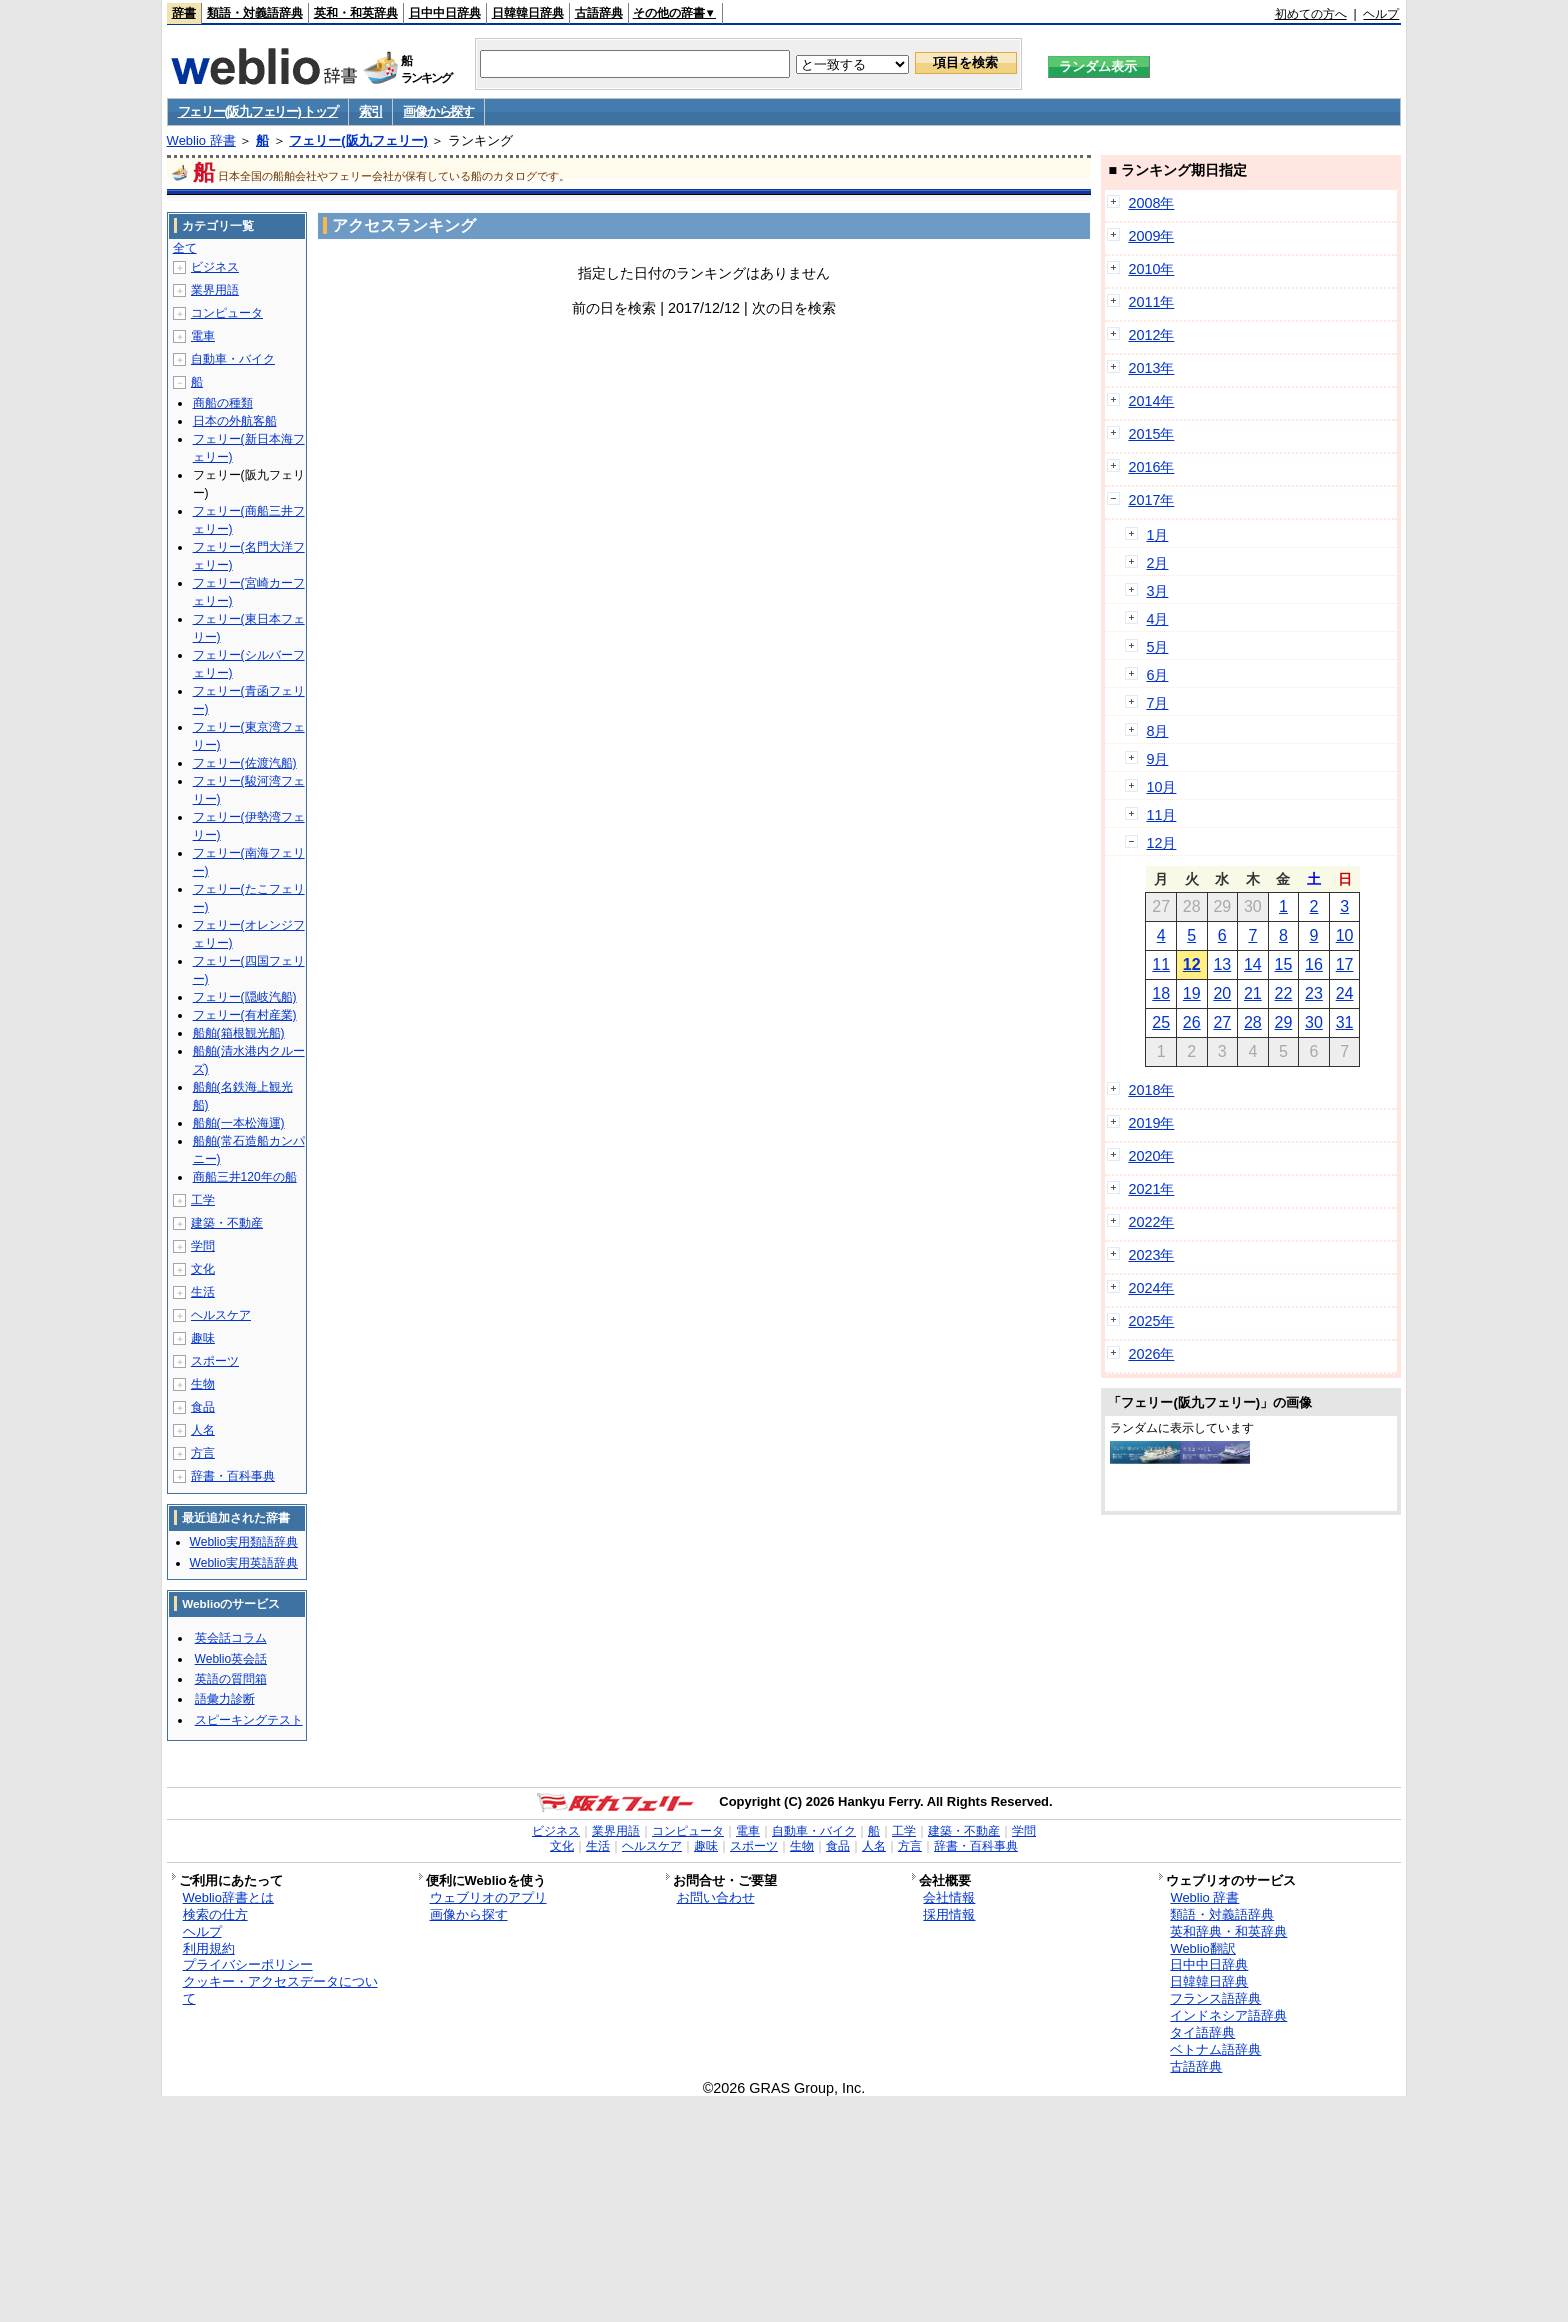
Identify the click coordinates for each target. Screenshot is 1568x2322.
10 (1345, 935)
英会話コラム (231, 1638)
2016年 (1151, 467)
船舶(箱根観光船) (239, 1033)
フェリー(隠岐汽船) (245, 997)
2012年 (1151, 335)
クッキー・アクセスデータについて (280, 1990)
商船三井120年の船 (245, 1177)
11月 (1161, 815)
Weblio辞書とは (228, 1897)
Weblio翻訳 (1202, 1948)
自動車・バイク (233, 359)
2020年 (1151, 1156)
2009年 (1151, 236)
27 (1222, 1022)
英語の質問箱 (231, 1679)
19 (1192, 993)
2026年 (1151, 1354)
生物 (203, 1384)
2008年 (1151, 203)
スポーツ (215, 1361)
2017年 (1151, 500)
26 (1192, 1022)
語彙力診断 (225, 1699)
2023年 (1151, 1255)
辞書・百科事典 (233, 1476)
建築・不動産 (227, 1223)
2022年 (1151, 1222)
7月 (1157, 703)
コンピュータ (227, 313)
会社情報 (949, 1897)
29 (1284, 1022)
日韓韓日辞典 (528, 13)
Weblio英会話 (231, 1659)
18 (1161, 993)
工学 (203, 1200)
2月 (1157, 563)
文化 (203, 1269)
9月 (1157, 759)
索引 (370, 111)
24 (1345, 993)
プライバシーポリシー (248, 1964)
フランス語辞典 (1215, 1998)
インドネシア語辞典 (1228, 2015)
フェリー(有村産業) (245, 1015)
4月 (1157, 619)
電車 (203, 336)
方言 (203, 1453)
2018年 (1151, 1090)
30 (1314, 1022)
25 (1161, 1022)
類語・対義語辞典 (255, 13)
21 (1253, 993)
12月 (1161, 843)
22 (1284, 993)
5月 (1157, 647)
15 (1284, 964)
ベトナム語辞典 (1215, 2049)
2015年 (1151, 434)
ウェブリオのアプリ (488, 1897)
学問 (203, 1246)
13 (1222, 964)
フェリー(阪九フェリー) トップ (258, 111)
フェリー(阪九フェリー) (358, 140)
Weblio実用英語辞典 (244, 1563)
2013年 (1151, 368)
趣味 (203, 1338)
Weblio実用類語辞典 (244, 1542)
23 (1314, 993)
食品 (203, 1407)
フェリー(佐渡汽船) (245, 763)
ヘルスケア (221, 1315)
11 (1161, 964)
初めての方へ (1311, 14)
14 (1253, 964)
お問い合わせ (716, 1897)
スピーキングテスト (249, 1720)
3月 (1157, 591)
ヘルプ (1381, 14)
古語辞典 (599, 13)
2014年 (1151, 401)
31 (1345, 1022)
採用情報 (949, 1914)
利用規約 (209, 1948)
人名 (203, 1430)
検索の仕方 (215, 1914)
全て (185, 248)
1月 (1157, 535)
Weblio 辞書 (201, 140)
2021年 (1151, 1189)
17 (1345, 964)
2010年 (1151, 269)
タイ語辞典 (1202, 2032)
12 (1192, 964)
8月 (1157, 731)
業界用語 (215, 290)
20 (1222, 993)
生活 (203, 1292)
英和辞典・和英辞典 (1228, 1931)
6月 (1157, 675)
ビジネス (215, 267)
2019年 (1151, 1123)
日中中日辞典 (445, 13)
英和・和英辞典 (356, 13)
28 (1253, 1022)
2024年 (1151, 1288)
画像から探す (438, 111)
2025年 (1151, 1321)
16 (1314, 964)
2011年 (1151, 302)
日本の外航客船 (235, 421)
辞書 (184, 13)
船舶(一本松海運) (239, 1123)
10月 (1161, 787)
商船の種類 (223, 403)
